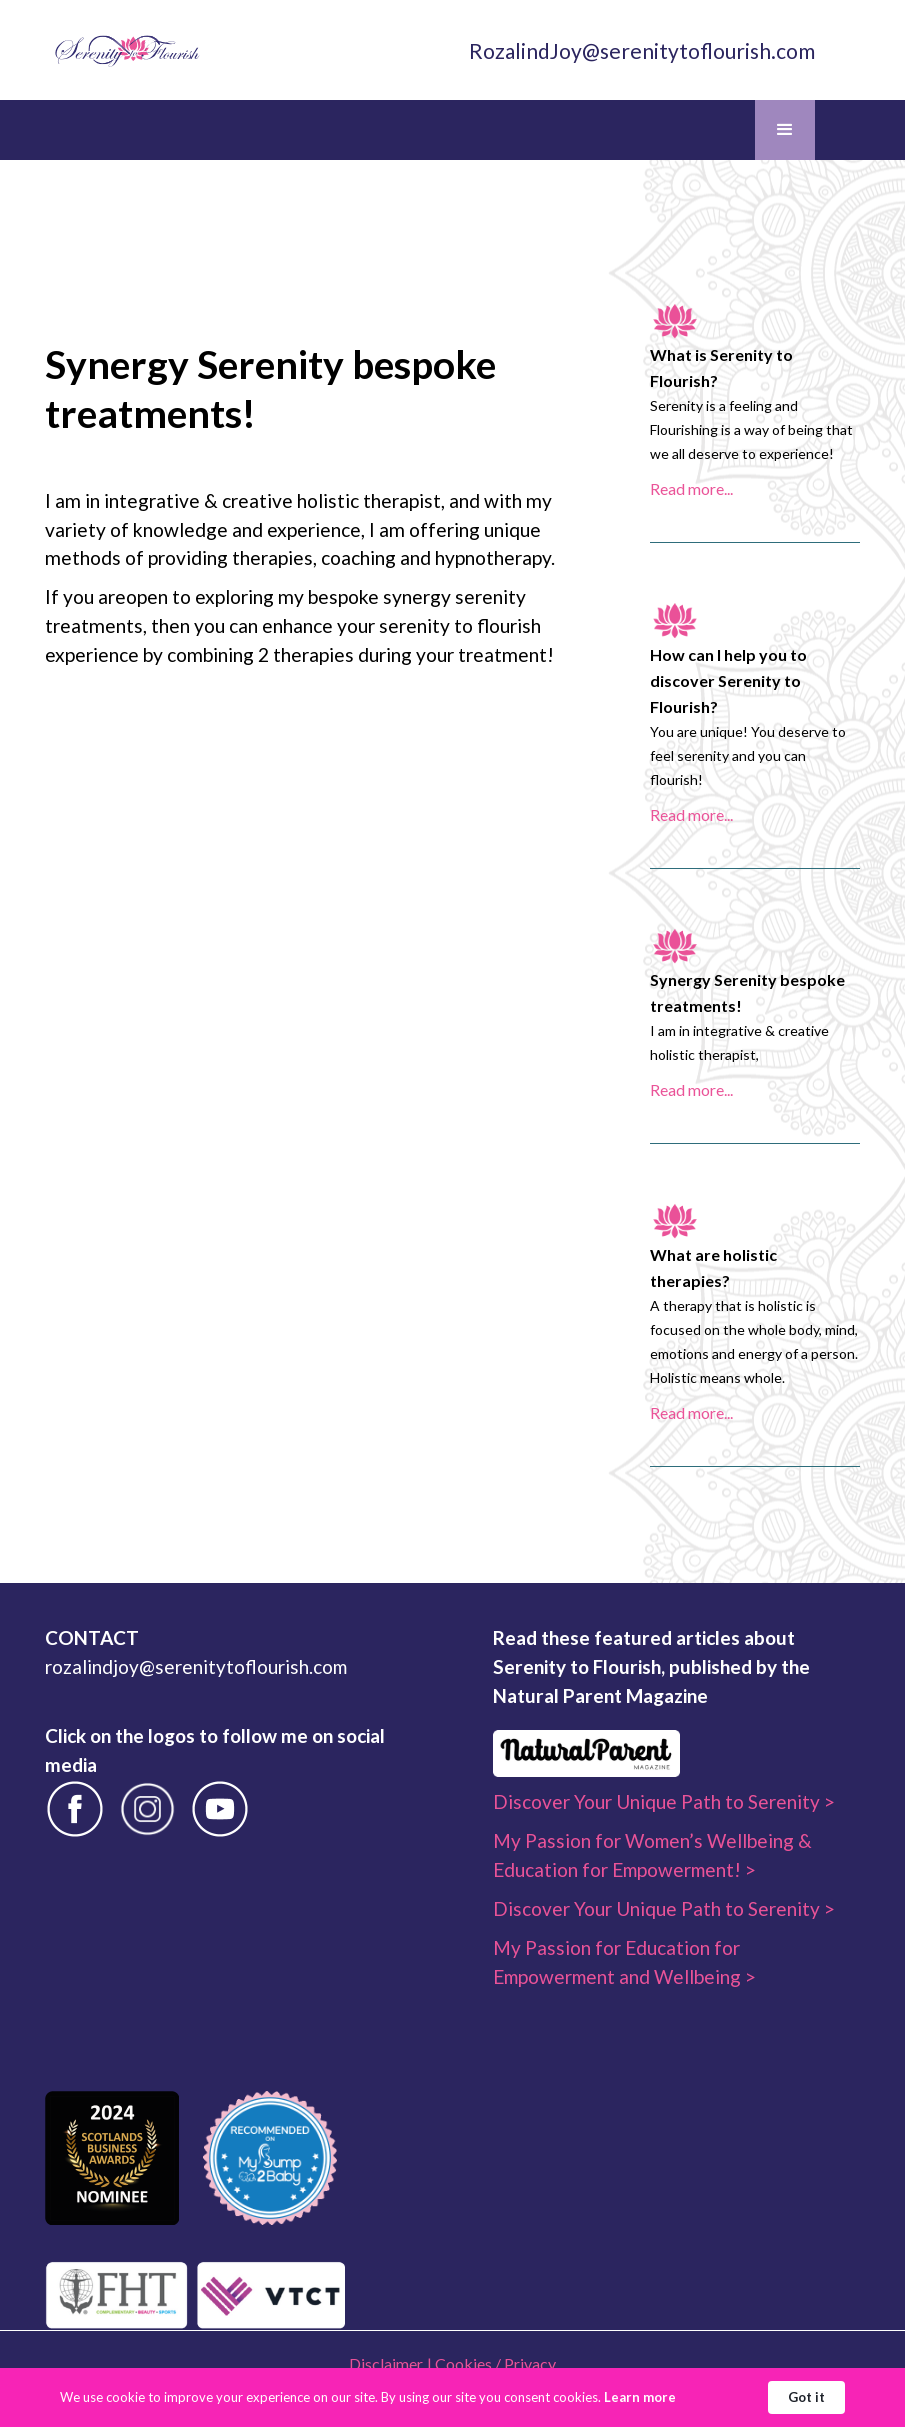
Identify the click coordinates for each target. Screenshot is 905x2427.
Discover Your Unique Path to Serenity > (664, 1801)
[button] (785, 130)
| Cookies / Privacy (491, 2363)
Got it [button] (806, 2397)
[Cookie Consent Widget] (452, 2397)
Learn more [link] (640, 2397)
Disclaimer (386, 2363)
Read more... (691, 488)
